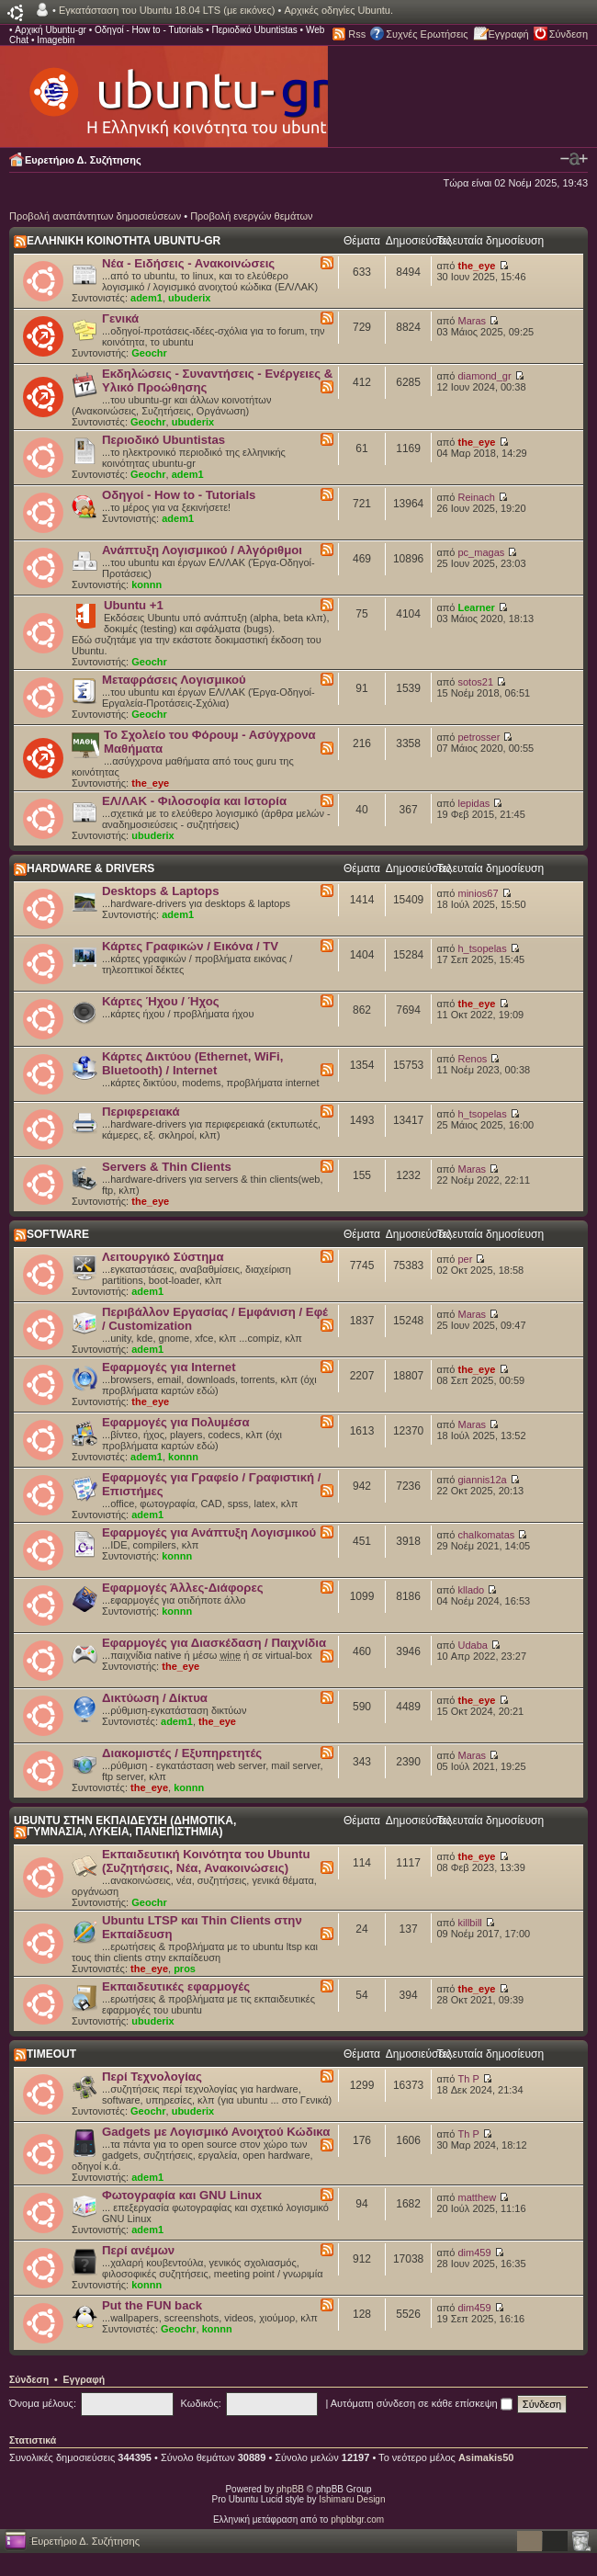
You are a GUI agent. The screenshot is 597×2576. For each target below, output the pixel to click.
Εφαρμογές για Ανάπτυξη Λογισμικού (209, 1532)
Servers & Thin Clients (166, 1167)
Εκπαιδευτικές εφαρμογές (176, 1986)
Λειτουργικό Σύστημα (163, 1257)
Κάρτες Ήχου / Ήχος (161, 1001)
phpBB (290, 2489)
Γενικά (120, 318)
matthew (477, 2197)
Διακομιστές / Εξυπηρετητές (182, 1753)
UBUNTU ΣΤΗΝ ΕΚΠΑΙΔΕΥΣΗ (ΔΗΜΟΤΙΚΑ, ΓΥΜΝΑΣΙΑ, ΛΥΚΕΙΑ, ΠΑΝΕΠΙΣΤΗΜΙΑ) (125, 1826)
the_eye (477, 265)
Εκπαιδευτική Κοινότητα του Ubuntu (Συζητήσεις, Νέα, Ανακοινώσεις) (206, 1861)
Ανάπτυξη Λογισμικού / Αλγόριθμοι (202, 550)
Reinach (476, 497)
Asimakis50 (486, 2457)
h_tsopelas (482, 948)
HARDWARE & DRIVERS (90, 868)
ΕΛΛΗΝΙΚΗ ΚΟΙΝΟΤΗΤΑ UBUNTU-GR (123, 240)
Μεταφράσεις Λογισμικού (174, 680)
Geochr (149, 352)
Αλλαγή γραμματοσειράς (574, 159)
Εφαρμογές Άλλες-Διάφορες (183, 1587)
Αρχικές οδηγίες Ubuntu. (338, 10)
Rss (357, 34)
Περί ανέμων (138, 2250)
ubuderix (189, 297)
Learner (476, 607)
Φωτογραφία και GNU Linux (182, 2195)
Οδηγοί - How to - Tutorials (149, 30)
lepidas (474, 803)
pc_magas (481, 552)
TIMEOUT (51, 2054)
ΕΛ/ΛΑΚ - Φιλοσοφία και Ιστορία (194, 801)
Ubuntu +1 (133, 605)
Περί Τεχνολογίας (152, 2076)
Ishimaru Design (352, 2499)
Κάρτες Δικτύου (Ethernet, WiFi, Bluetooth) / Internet (192, 1063)
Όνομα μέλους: (42, 2403)
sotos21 (476, 681)
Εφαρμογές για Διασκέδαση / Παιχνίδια (214, 1643)
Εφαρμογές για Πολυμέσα (176, 1422)
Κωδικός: (201, 2403)
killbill (470, 1922)
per (465, 1259)
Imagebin (55, 40)
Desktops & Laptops (161, 891)
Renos (473, 1058)
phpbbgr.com (357, 2519)
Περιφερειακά (141, 1111)
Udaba (473, 1645)
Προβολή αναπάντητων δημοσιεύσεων (95, 215)
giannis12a (482, 1479)
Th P (468, 2078)
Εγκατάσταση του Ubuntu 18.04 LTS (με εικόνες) (167, 10)
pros (185, 1968)
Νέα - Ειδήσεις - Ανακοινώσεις (188, 263)
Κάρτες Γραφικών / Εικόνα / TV (190, 946)
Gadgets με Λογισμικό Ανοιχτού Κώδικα (216, 2132)
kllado (471, 1589)
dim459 (474, 2252)
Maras (472, 320)
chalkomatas (486, 1534)
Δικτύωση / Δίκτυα (155, 1698)
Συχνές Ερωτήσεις (426, 34)
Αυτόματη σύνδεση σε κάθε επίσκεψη (422, 2403)
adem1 (146, 297)
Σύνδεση (568, 34)
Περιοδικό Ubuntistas (254, 30)
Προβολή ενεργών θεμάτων (251, 215)
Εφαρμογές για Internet (169, 1367)
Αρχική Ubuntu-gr (50, 30)
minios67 (478, 893)
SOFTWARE (58, 1234)
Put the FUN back (152, 2305)
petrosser (479, 737)
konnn (146, 584)
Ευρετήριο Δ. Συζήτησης (83, 159)
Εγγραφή (509, 34)
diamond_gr (485, 375)
